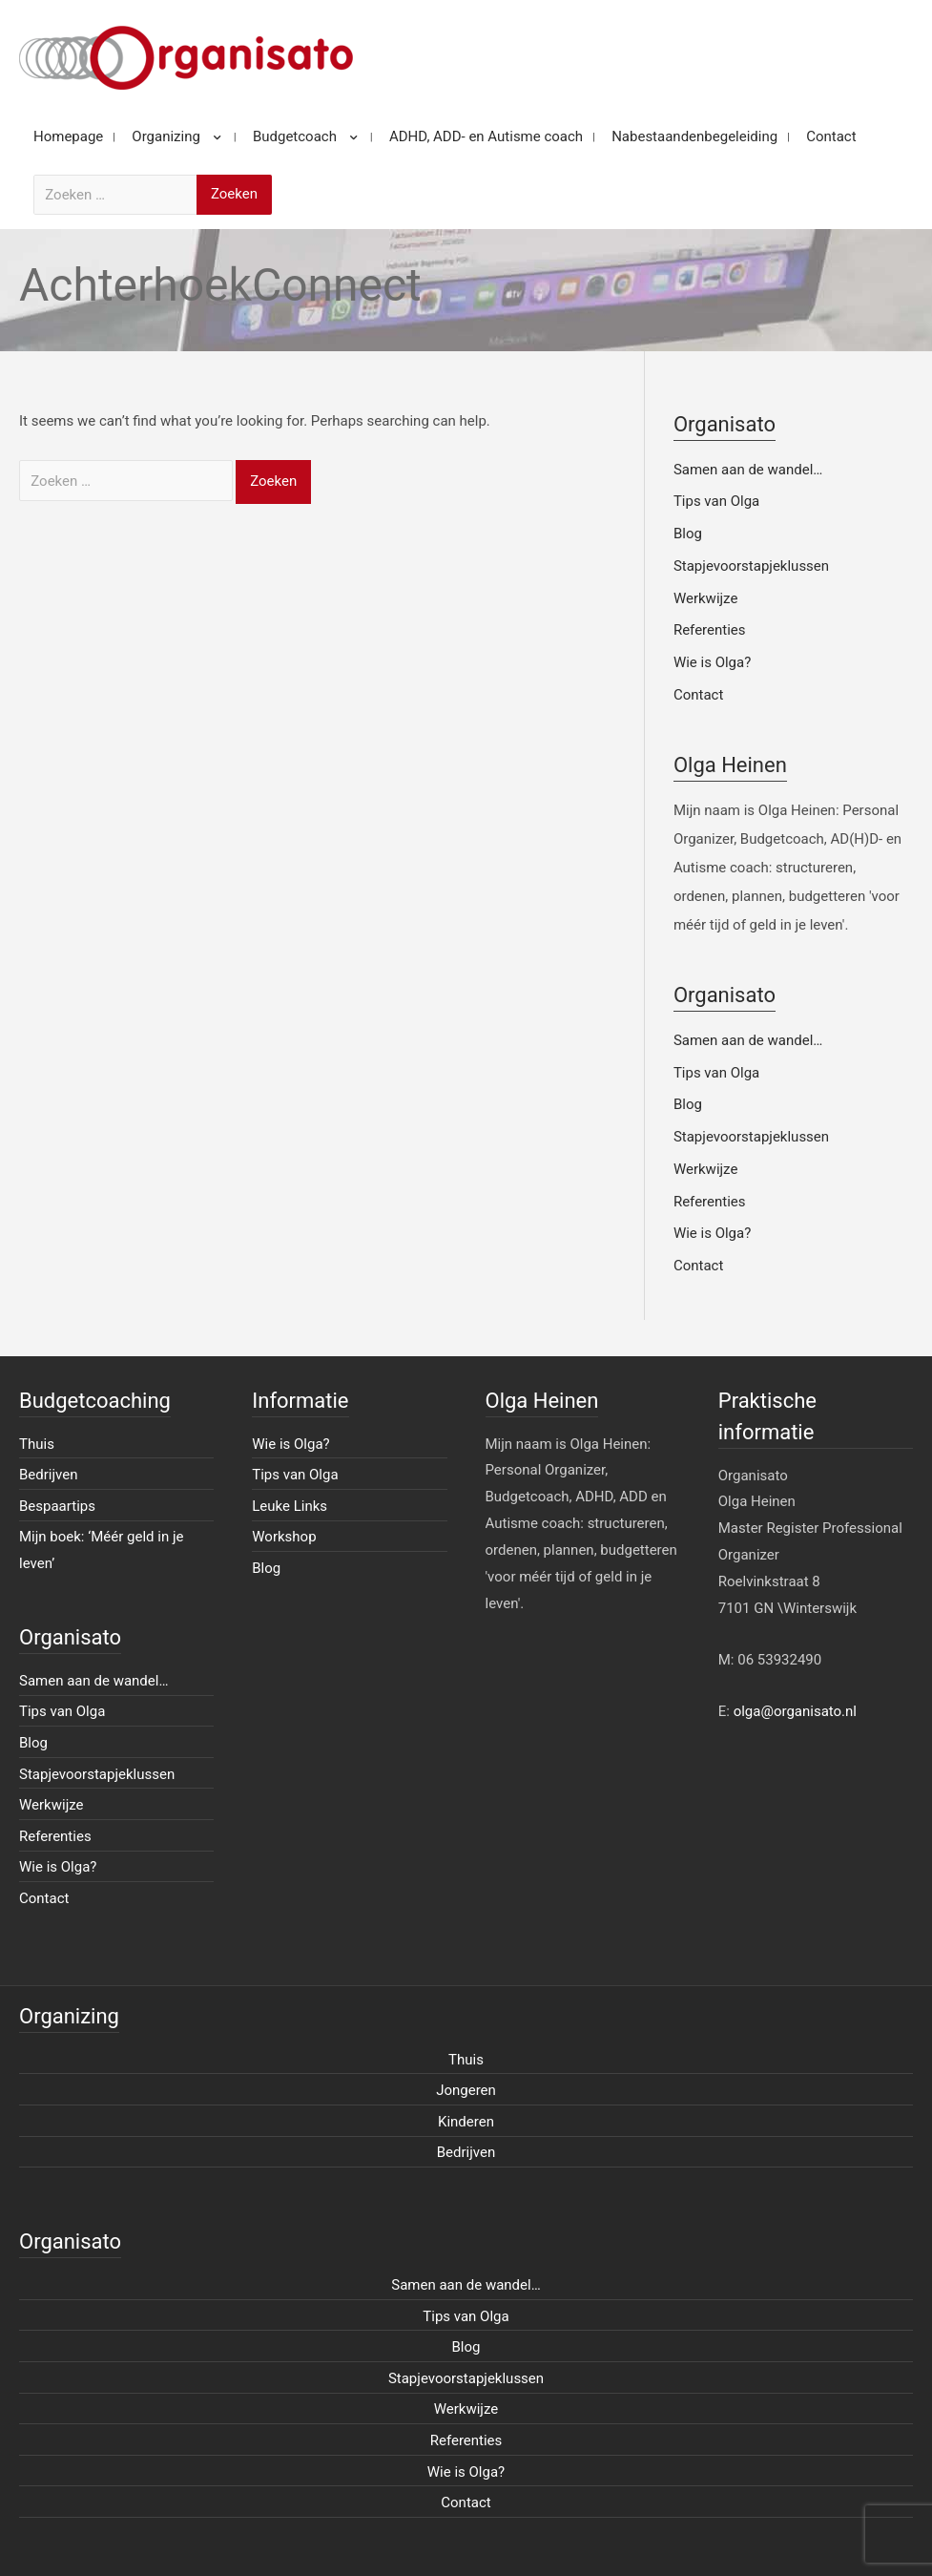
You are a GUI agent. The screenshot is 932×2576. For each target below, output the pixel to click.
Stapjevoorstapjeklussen (751, 566)
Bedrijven (48, 1474)
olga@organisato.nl (795, 1711)
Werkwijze (705, 598)
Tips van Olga (716, 501)
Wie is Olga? (712, 662)
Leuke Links (289, 1506)
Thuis (36, 1444)
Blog (687, 533)
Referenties (709, 630)
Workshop (284, 1536)
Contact (698, 694)
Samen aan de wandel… (747, 469)
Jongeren (466, 2090)
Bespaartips (57, 1506)
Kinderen (466, 2121)
